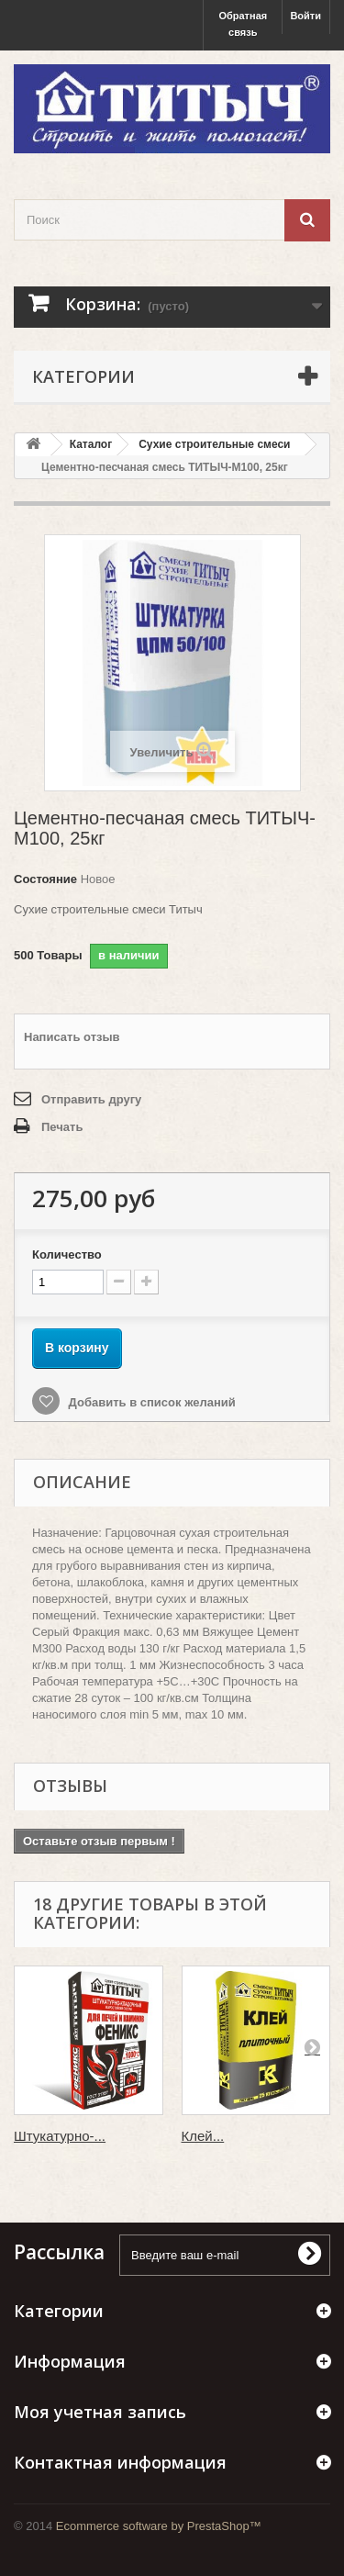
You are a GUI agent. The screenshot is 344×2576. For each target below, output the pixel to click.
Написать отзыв (72, 1037)
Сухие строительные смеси (214, 444)
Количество (67, 1254)
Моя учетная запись (100, 2412)
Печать (62, 1127)
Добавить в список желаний (150, 1402)
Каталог (91, 444)
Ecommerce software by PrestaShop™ (158, 2526)
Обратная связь (242, 24)
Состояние (45, 879)
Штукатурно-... (59, 2136)
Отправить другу (91, 1099)
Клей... (203, 2136)
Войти (305, 15)
